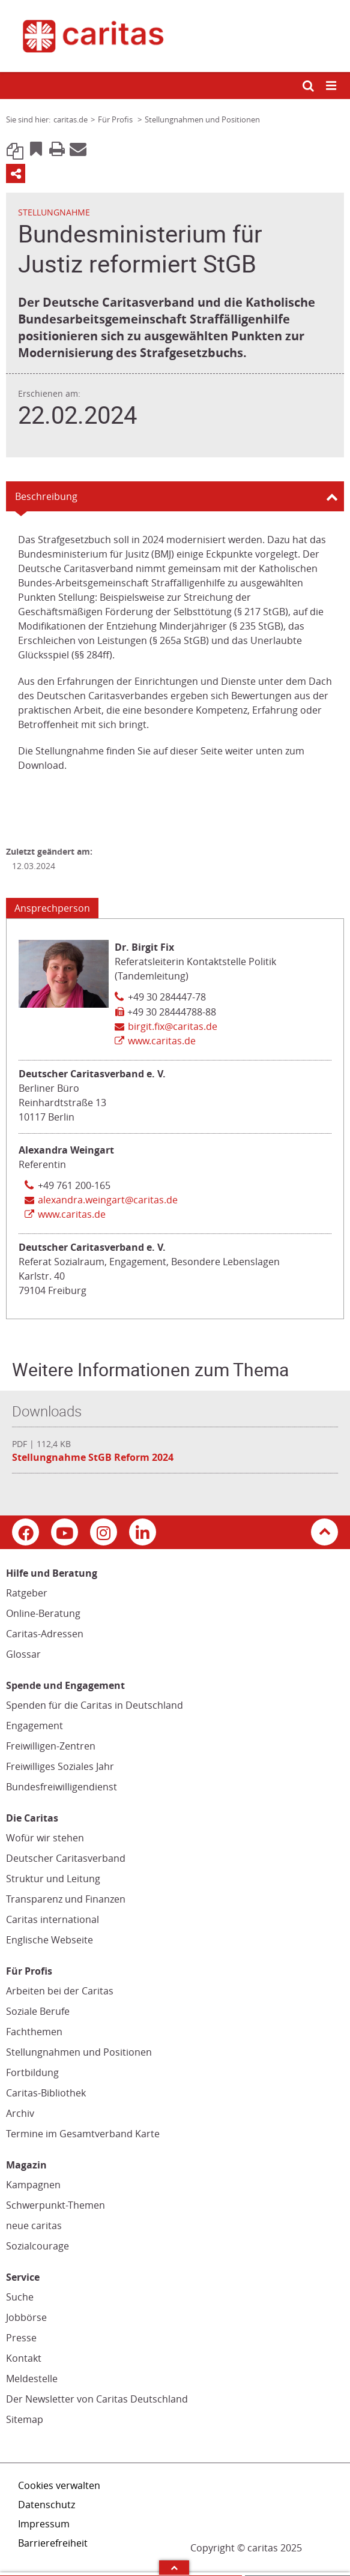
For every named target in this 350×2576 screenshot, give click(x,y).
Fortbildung (32, 2072)
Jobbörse (26, 2317)
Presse (21, 2337)
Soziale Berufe (38, 2011)
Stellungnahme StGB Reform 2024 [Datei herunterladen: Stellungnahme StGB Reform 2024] (92, 1457)
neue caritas (34, 2225)
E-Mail (78, 148)
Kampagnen (33, 2184)
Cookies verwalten (59, 2485)
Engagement (34, 1725)
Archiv (20, 2113)
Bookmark (36, 148)
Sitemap (24, 2419)
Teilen (15, 173)
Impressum (44, 2523)
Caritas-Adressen (44, 1633)
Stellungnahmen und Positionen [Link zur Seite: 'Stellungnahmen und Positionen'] (202, 119)
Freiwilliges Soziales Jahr (60, 1766)
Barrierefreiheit (53, 2543)
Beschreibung (46, 496)
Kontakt (23, 2358)
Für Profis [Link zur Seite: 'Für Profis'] (116, 119)
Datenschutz (46, 2504)
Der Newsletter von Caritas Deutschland (97, 2399)
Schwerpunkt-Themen (55, 2205)
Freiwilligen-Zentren (50, 1746)
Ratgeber (26, 1592)
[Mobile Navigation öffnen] (332, 86)
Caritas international (52, 1919)
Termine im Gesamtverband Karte (83, 2133)
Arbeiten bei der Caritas (59, 1990)
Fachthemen (34, 2031)
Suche (20, 2297)
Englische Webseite (49, 1939)
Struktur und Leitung (53, 1878)
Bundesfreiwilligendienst (61, 1786)
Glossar (23, 1654)
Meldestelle (32, 2378)
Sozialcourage (37, 2245)
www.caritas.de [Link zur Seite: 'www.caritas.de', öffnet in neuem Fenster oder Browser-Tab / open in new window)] (162, 1040)
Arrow (174, 2567)
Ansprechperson (52, 908)
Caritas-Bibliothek (46, 2092)
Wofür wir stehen (45, 1837)
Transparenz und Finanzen (65, 1899)
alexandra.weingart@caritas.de (108, 1199)
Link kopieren (15, 148)
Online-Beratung (43, 1613)
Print (57, 148)
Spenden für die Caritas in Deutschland (94, 1705)
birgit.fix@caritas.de (172, 1026)
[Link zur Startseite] (175, 36)
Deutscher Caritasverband (65, 1858)
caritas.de (70, 119)
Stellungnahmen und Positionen (79, 2052)
